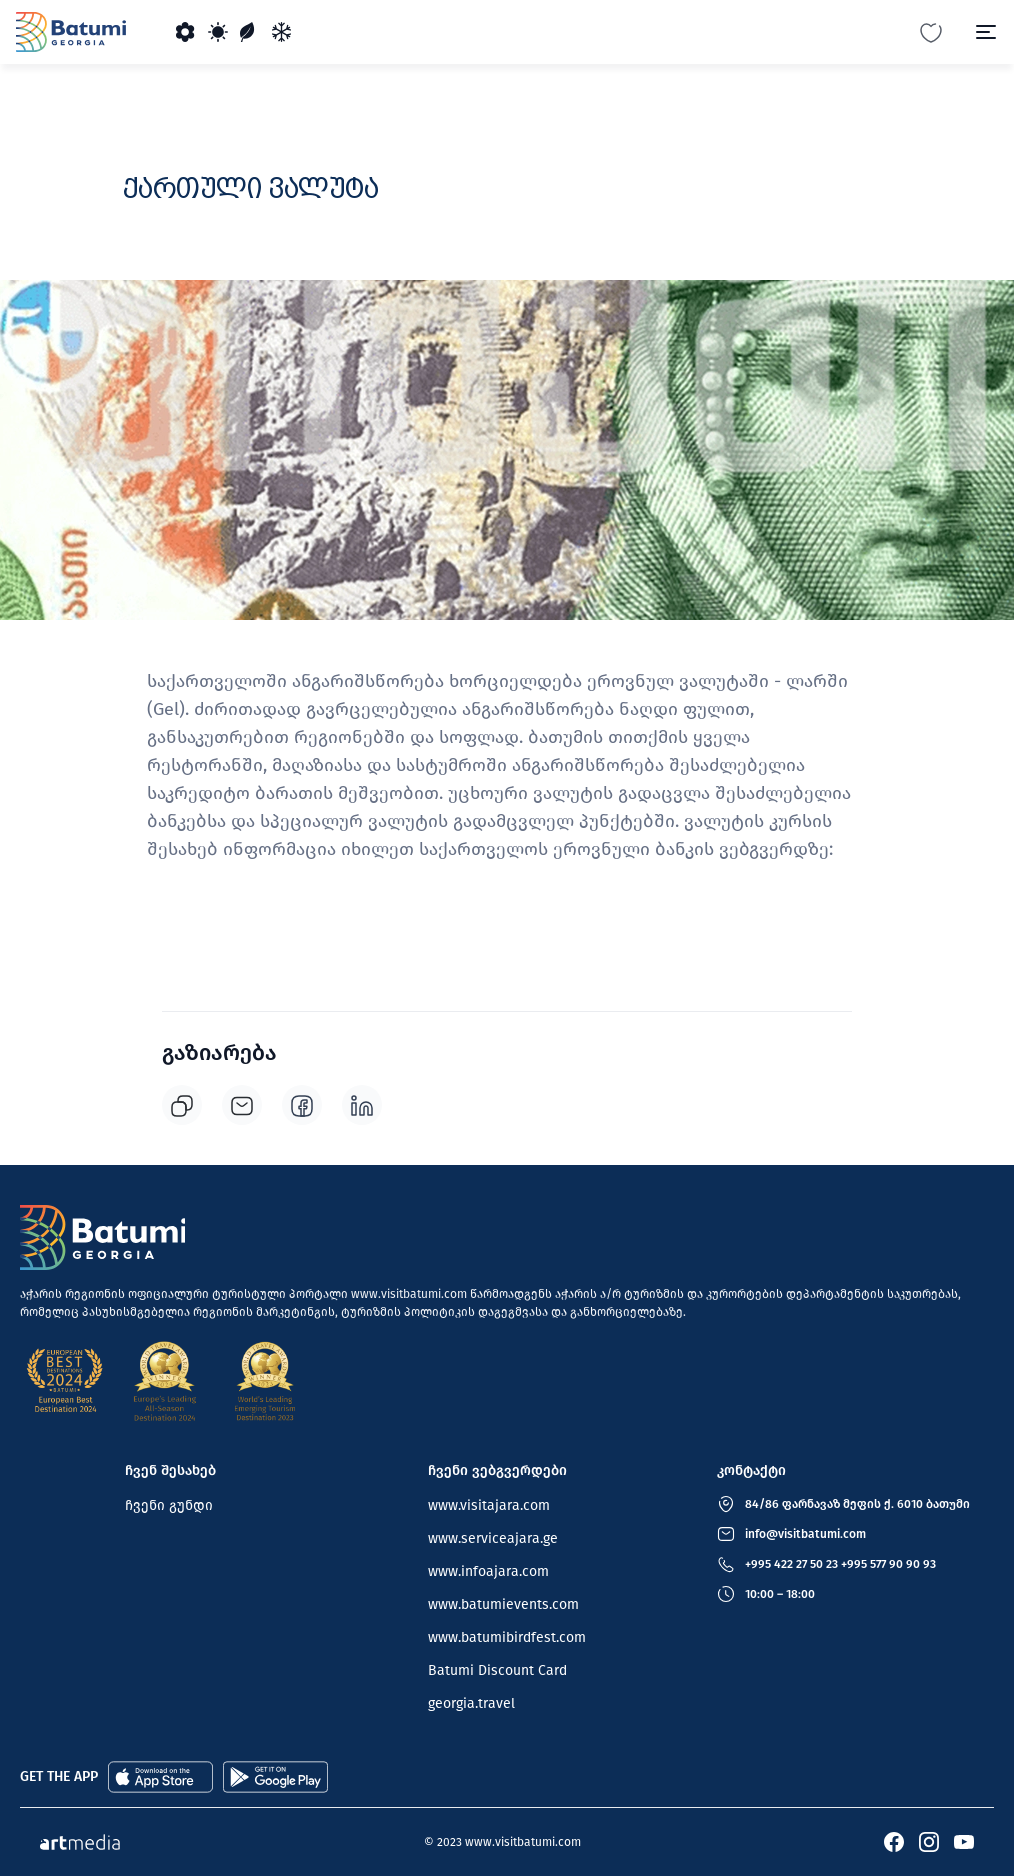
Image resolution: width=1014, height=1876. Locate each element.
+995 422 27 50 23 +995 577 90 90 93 (840, 1564)
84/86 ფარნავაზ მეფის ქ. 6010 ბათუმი (857, 1504)
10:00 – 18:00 (780, 1594)
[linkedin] (362, 1105)
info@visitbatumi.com (805, 1534)
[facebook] (302, 1105)
